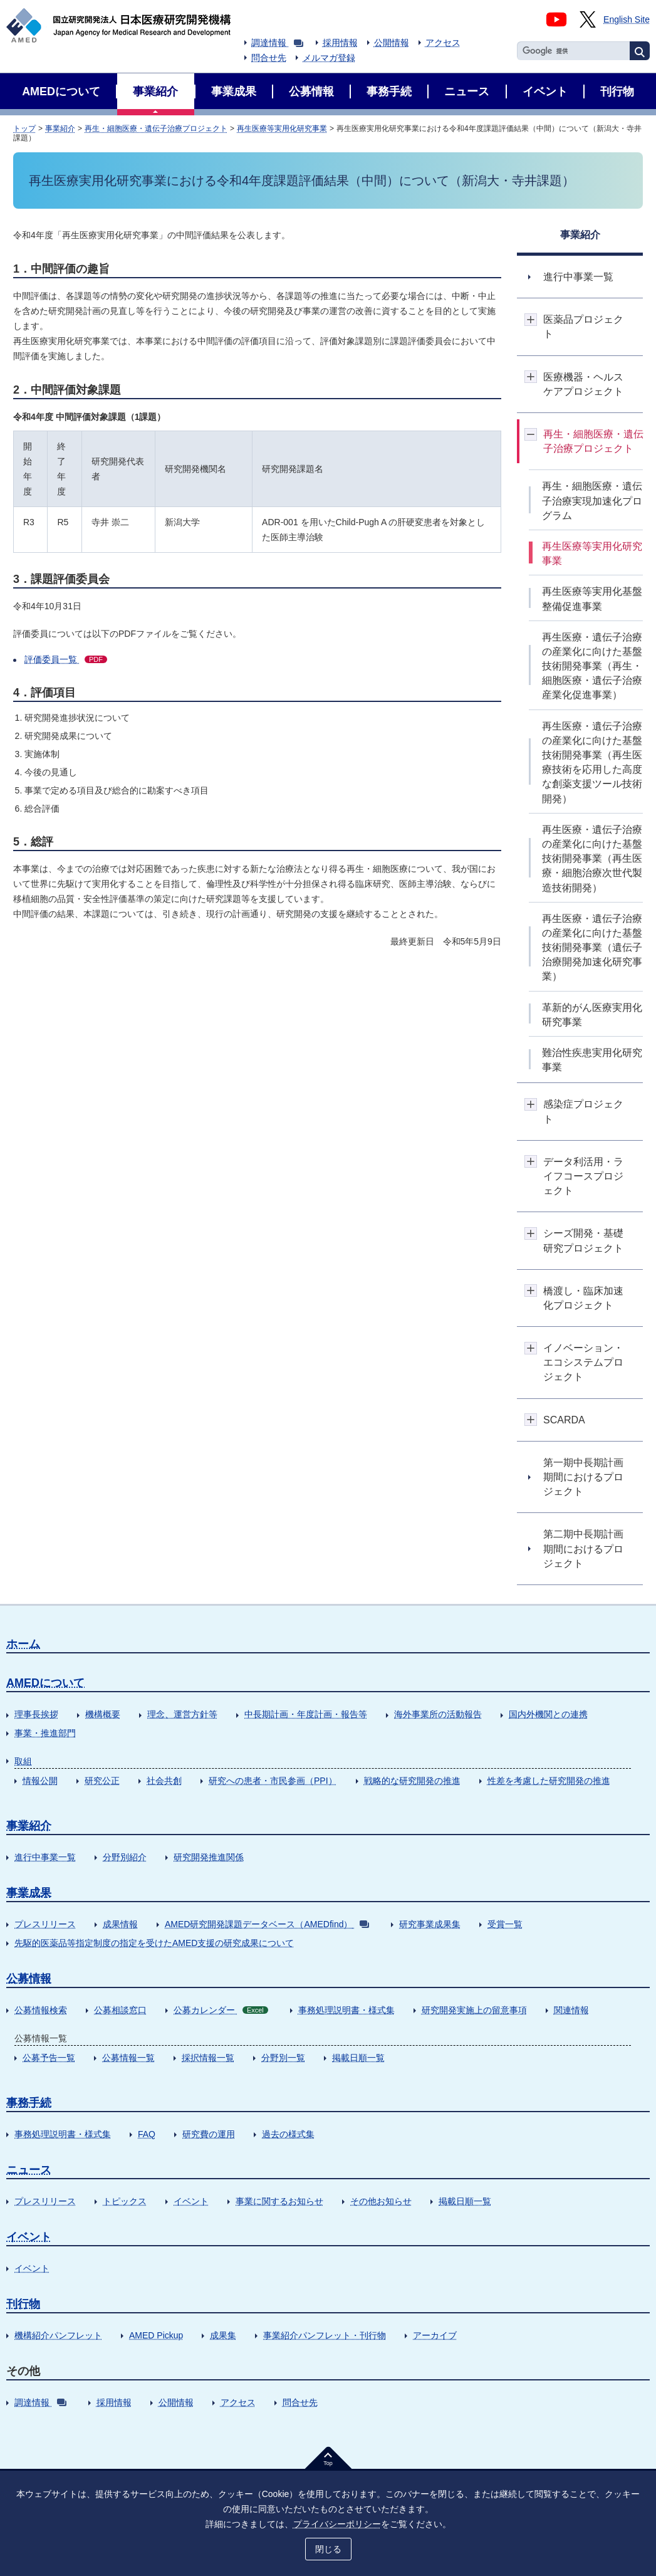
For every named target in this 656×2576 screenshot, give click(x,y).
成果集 (223, 2335)
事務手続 (28, 2103)
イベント (191, 2201)
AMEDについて (45, 1683)
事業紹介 (60, 128)
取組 (23, 1761)
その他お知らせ (381, 2201)
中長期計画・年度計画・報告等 (305, 1714)
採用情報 (340, 43)
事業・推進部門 (45, 1733)
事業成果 (28, 1893)
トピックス (125, 2201)
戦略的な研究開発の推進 (412, 1781)
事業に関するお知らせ (279, 2201)
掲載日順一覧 (358, 2058)
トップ (24, 128)
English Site (626, 19)
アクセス (443, 43)
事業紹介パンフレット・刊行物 (324, 2335)
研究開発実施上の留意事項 (474, 2010)
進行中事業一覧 (45, 1857)
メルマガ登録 (329, 58)
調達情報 (277, 43)
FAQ (146, 2134)
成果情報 (120, 1924)
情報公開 (40, 1781)
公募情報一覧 (128, 2058)
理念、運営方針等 (182, 1714)
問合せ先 (268, 58)
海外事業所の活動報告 (438, 1714)
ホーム (23, 1644)
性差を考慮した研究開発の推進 (548, 1781)
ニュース (28, 2170)
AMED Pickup (156, 2335)
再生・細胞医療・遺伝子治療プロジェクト (156, 128)
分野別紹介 (125, 1857)
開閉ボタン (531, 319)
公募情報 (28, 1978)
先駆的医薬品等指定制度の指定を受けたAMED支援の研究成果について (154, 1943)
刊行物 (23, 2304)
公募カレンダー (221, 2010)
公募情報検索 (40, 2010)
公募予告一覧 (49, 2058)
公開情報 (391, 43)
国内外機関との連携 (548, 1714)
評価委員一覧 (65, 659)
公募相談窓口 (120, 2010)
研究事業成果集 (430, 1924)
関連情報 (571, 2010)
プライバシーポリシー (337, 2524)
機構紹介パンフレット (58, 2335)
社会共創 (164, 1781)
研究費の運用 (208, 2134)
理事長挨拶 (36, 1714)
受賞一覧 (505, 1924)
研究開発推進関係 (209, 1857)
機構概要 (102, 1714)
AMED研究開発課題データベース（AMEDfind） (267, 1924)
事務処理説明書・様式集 (346, 2010)
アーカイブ (435, 2335)
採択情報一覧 (208, 2058)
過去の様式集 (288, 2134)
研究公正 (102, 1781)
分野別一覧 (283, 2058)
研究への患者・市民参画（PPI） (273, 1781)
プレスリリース (45, 1924)
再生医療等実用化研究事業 (282, 128)
